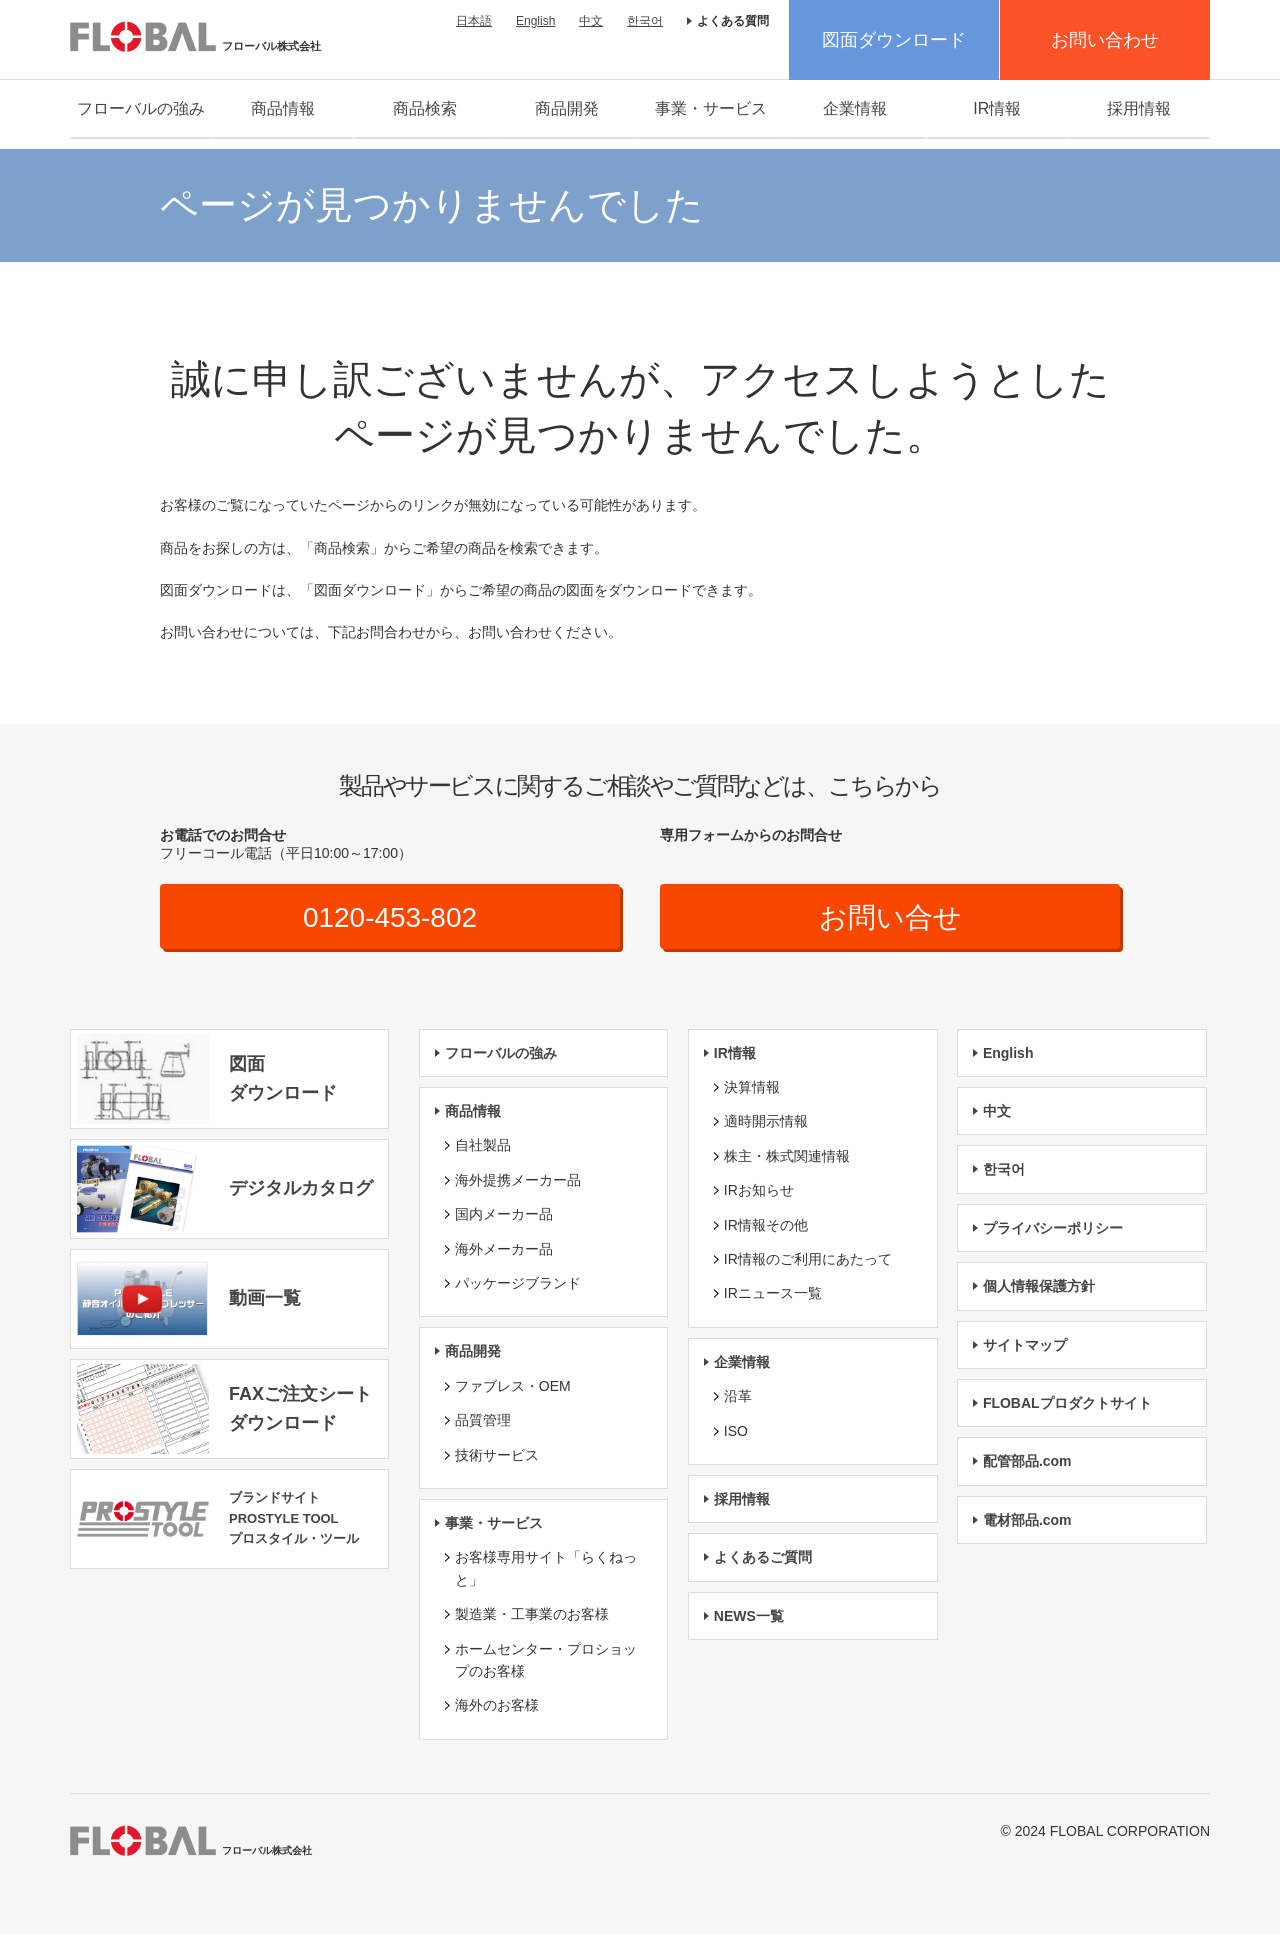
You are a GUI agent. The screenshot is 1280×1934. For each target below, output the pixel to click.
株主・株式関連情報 (787, 1156)
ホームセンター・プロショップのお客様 (546, 1660)
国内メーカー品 (504, 1214)
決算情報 (752, 1087)
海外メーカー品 (504, 1249)
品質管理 (483, 1420)
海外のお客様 (497, 1705)
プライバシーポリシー (1053, 1228)
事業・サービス (711, 108)
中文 (591, 21)
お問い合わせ (1105, 40)
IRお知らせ (759, 1190)
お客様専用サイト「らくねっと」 (546, 1568)
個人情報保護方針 (1039, 1286)
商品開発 (567, 108)
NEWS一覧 (749, 1616)
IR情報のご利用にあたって (808, 1259)
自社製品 (483, 1146)
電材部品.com (1027, 1520)
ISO (736, 1431)
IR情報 (997, 108)
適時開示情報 (766, 1122)
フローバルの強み (141, 108)
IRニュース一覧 (773, 1293)
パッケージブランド (518, 1283)
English (535, 21)
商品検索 (425, 108)
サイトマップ (1025, 1345)
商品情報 (283, 108)
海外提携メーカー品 (518, 1180)
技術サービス (497, 1455)
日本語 (474, 21)
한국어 (645, 21)
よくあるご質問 (763, 1557)
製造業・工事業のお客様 (532, 1614)
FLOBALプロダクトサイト (1067, 1403)
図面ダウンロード (894, 40)
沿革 (738, 1396)
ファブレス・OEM (513, 1386)
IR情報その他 (766, 1225)
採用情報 (1139, 108)
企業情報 (855, 108)
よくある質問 (733, 21)
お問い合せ (890, 917)
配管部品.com (1027, 1461)
